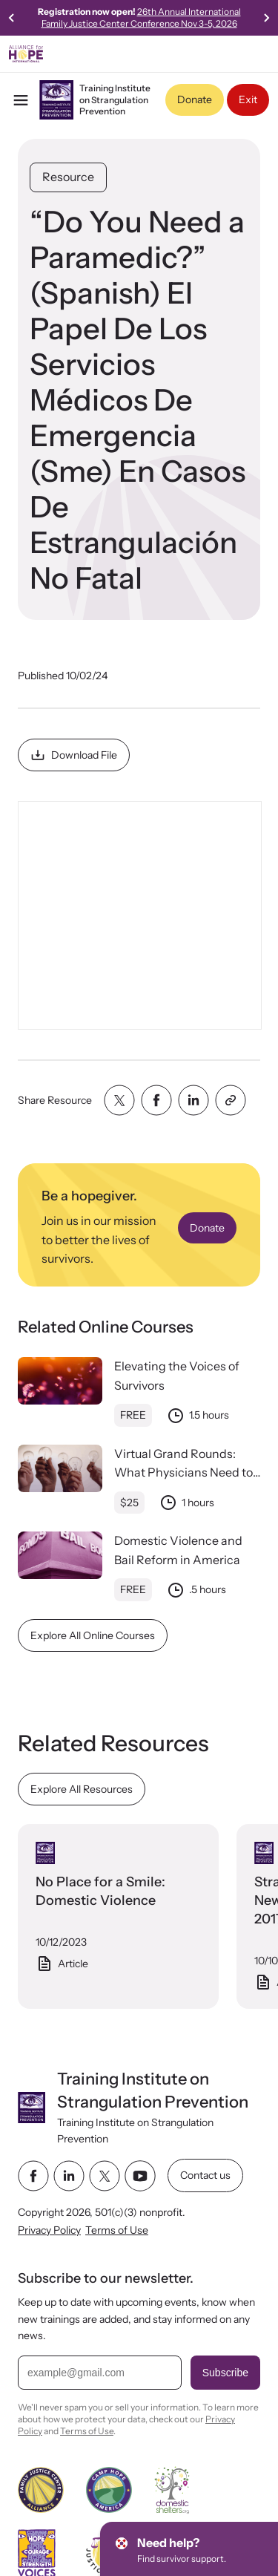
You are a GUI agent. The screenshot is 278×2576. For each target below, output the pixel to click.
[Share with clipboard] (230, 1100)
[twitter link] (104, 2175)
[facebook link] (33, 2175)
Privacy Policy (49, 2230)
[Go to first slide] (266, 18)
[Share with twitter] (119, 1100)
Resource (68, 176)
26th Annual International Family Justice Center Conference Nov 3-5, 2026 (141, 17)
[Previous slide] (12, 18)
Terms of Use (116, 2230)
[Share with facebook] (156, 1100)
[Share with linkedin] (193, 1100)
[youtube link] (140, 2175)
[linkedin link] (69, 2175)
